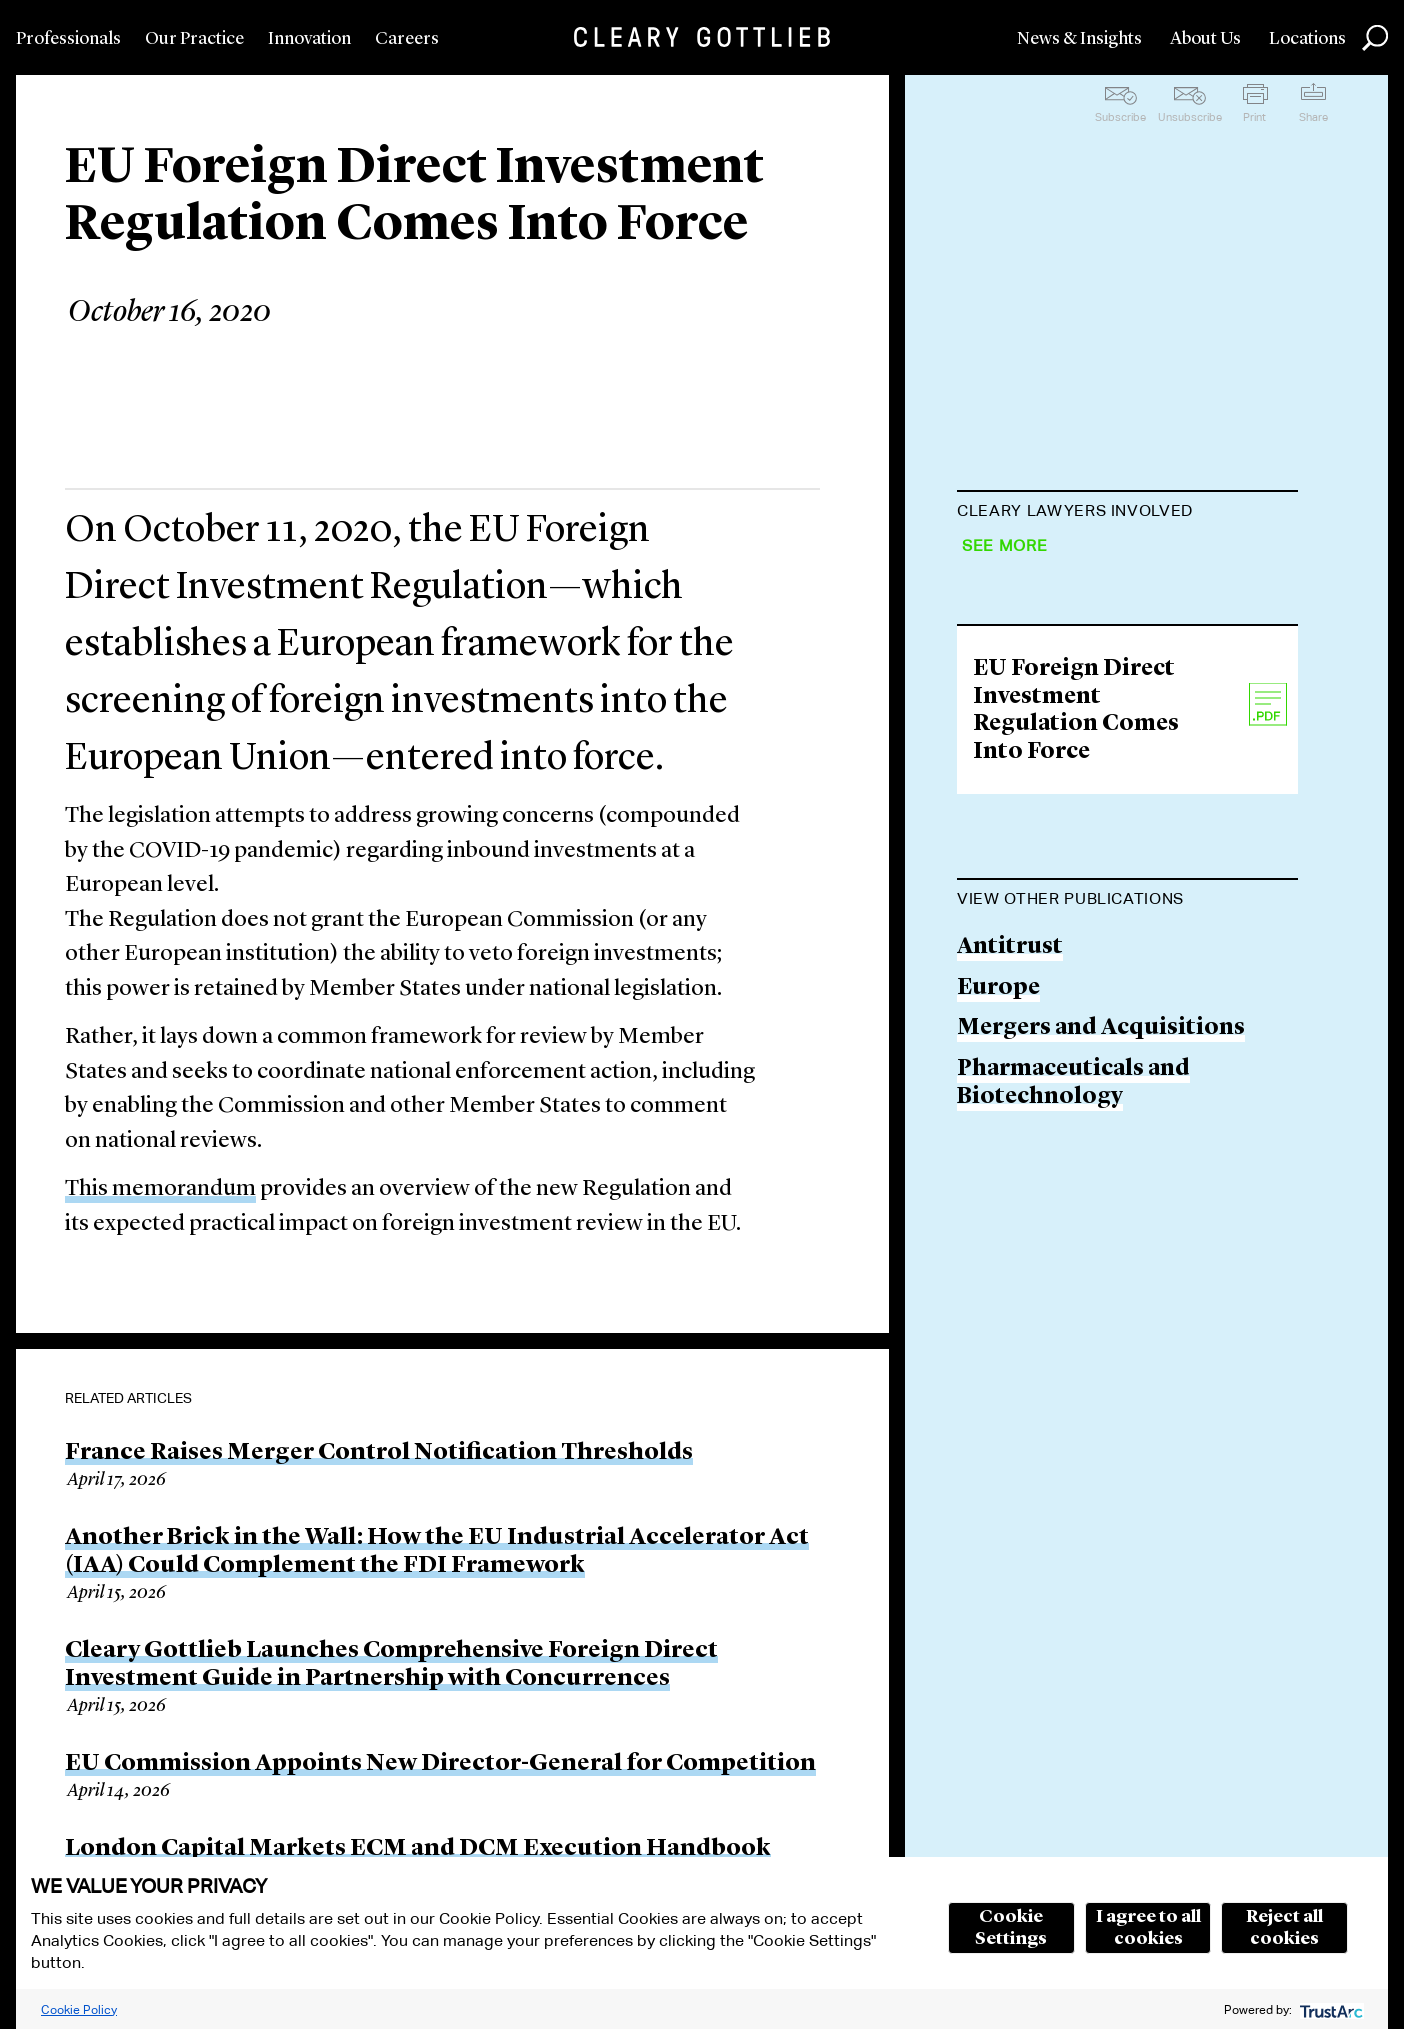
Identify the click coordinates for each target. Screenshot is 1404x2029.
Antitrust (1010, 1419)
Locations (1307, 39)
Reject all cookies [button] (1284, 1928)
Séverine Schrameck (1067, 673)
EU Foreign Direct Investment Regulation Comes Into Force (1076, 1183)
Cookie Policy (79, 2009)
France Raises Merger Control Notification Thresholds (379, 1453)
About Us (1205, 39)
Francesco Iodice (1051, 930)
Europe (998, 1459)
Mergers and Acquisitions (1101, 1500)
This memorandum (160, 1189)
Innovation (309, 39)
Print (1254, 117)
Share (1313, 117)
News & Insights (1079, 39)
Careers (407, 39)
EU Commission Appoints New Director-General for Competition (440, 1764)
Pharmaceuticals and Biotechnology (1073, 1554)
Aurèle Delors (1033, 749)
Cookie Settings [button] (1011, 1928)
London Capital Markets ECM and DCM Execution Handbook (418, 1849)
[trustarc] (1329, 2009)
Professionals (68, 39)
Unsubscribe (1190, 117)
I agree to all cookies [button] (1148, 1928)
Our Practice (194, 39)
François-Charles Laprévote (1111, 560)
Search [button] (1375, 38)
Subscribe (1120, 117)
